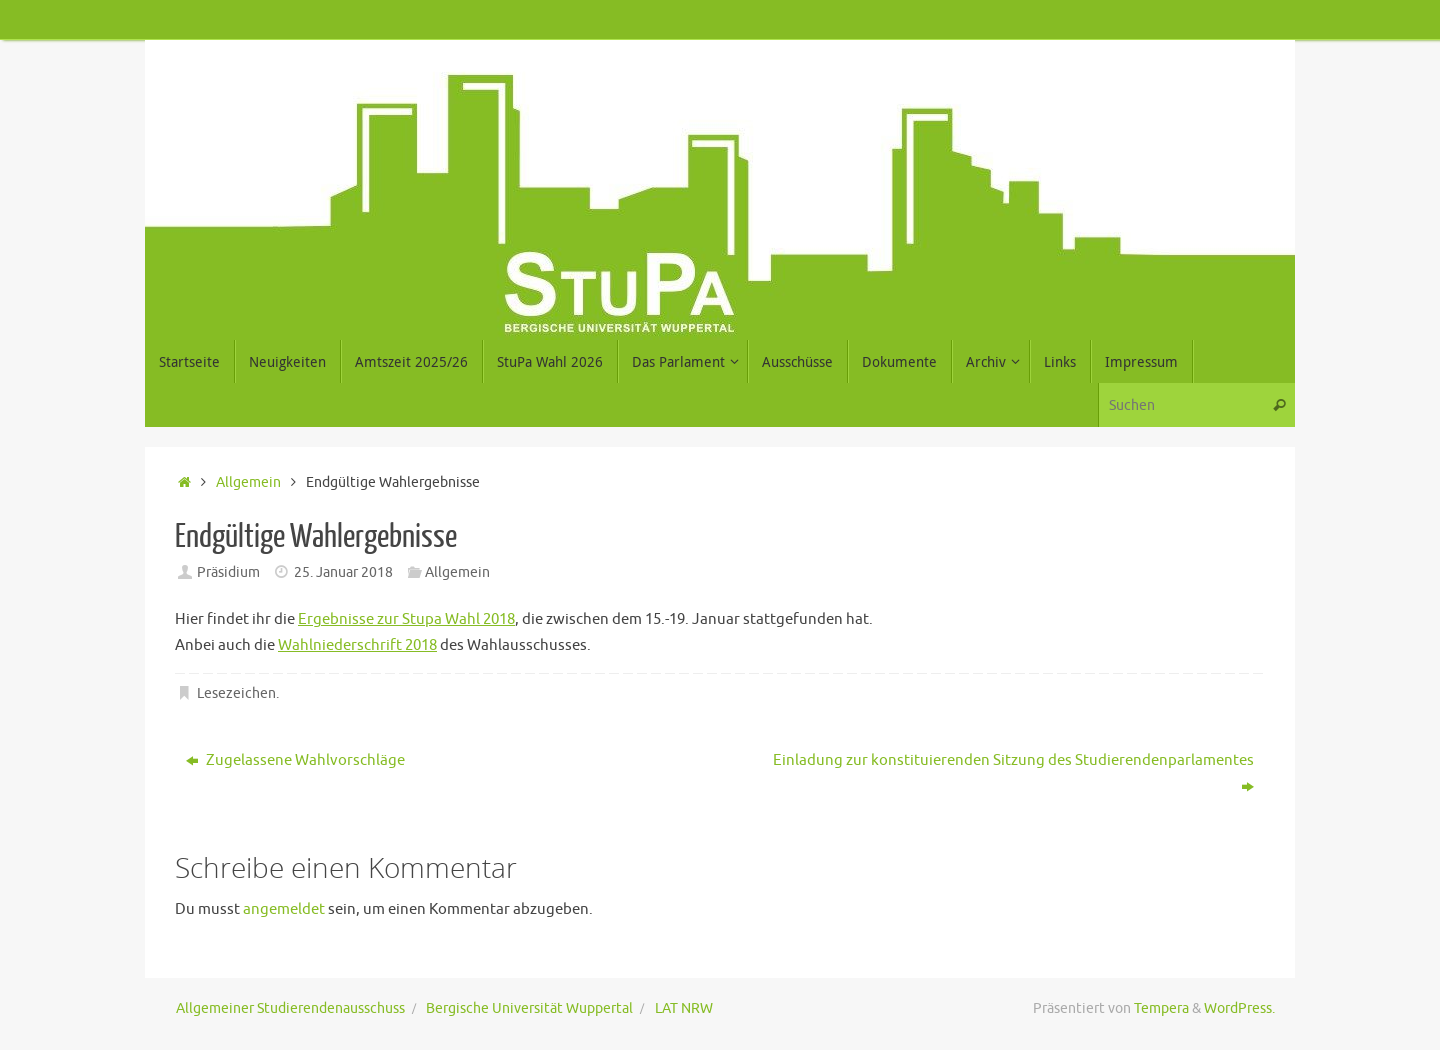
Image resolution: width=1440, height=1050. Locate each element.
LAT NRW (684, 1008)
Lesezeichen (236, 693)
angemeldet (284, 909)
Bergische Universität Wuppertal (529, 1008)
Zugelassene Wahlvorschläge (295, 760)
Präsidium (228, 572)
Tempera (1161, 1008)
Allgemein (248, 482)
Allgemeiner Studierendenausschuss (290, 1008)
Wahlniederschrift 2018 (357, 645)
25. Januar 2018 (343, 572)
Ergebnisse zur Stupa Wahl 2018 (406, 619)
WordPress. (1239, 1008)
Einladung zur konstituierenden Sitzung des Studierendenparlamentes (1013, 773)
